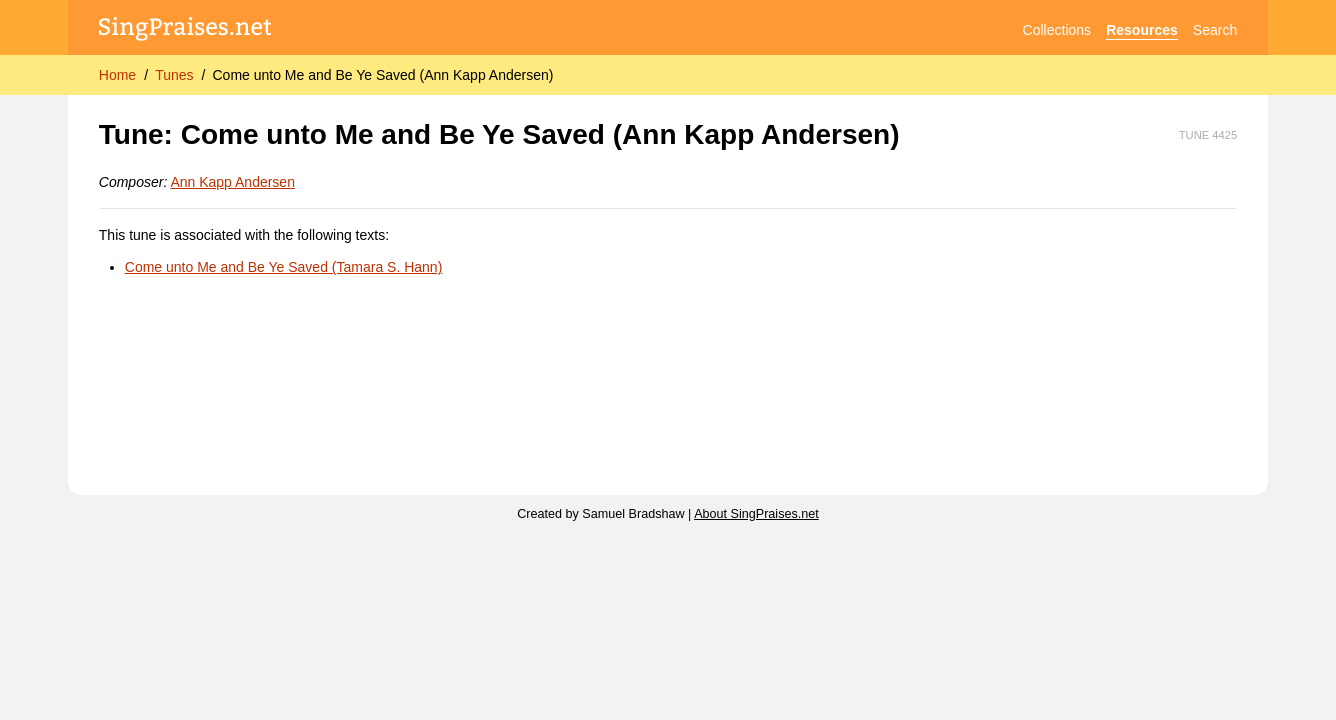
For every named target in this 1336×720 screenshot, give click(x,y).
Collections (1057, 30)
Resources (1142, 30)
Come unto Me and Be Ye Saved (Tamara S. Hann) (284, 267)
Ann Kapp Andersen (232, 182)
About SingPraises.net (756, 514)
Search (1215, 30)
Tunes (174, 75)
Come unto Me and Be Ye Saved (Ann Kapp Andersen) (382, 75)
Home (117, 75)
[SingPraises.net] (185, 30)
